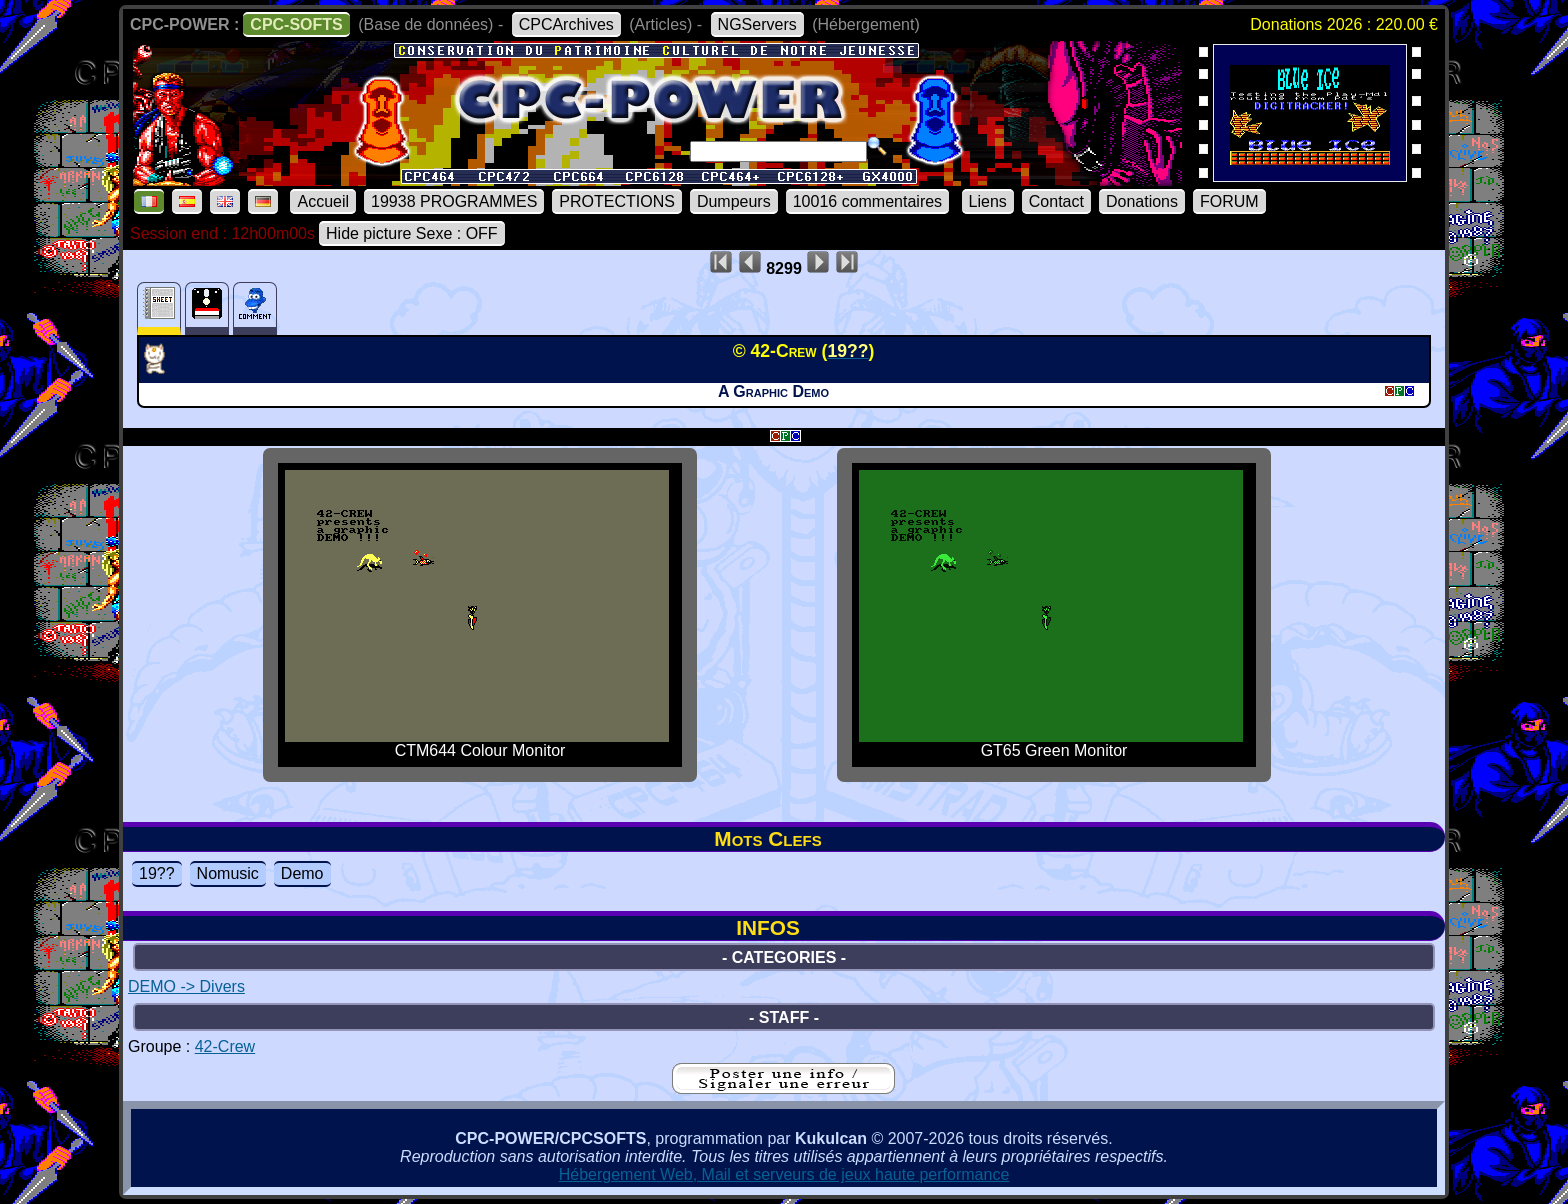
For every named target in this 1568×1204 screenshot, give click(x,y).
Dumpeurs (734, 201)
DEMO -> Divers (186, 986)
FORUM (1229, 201)
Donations (1142, 201)
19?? (157, 873)
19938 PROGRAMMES (454, 201)
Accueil (323, 201)
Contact (1056, 201)
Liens (988, 201)
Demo (302, 873)
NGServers (757, 24)
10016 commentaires (867, 201)
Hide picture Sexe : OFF (412, 233)
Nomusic (228, 873)
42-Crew (225, 1046)
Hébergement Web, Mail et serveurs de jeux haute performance (784, 1174)
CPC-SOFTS (296, 24)
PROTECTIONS (617, 201)
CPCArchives (566, 24)
